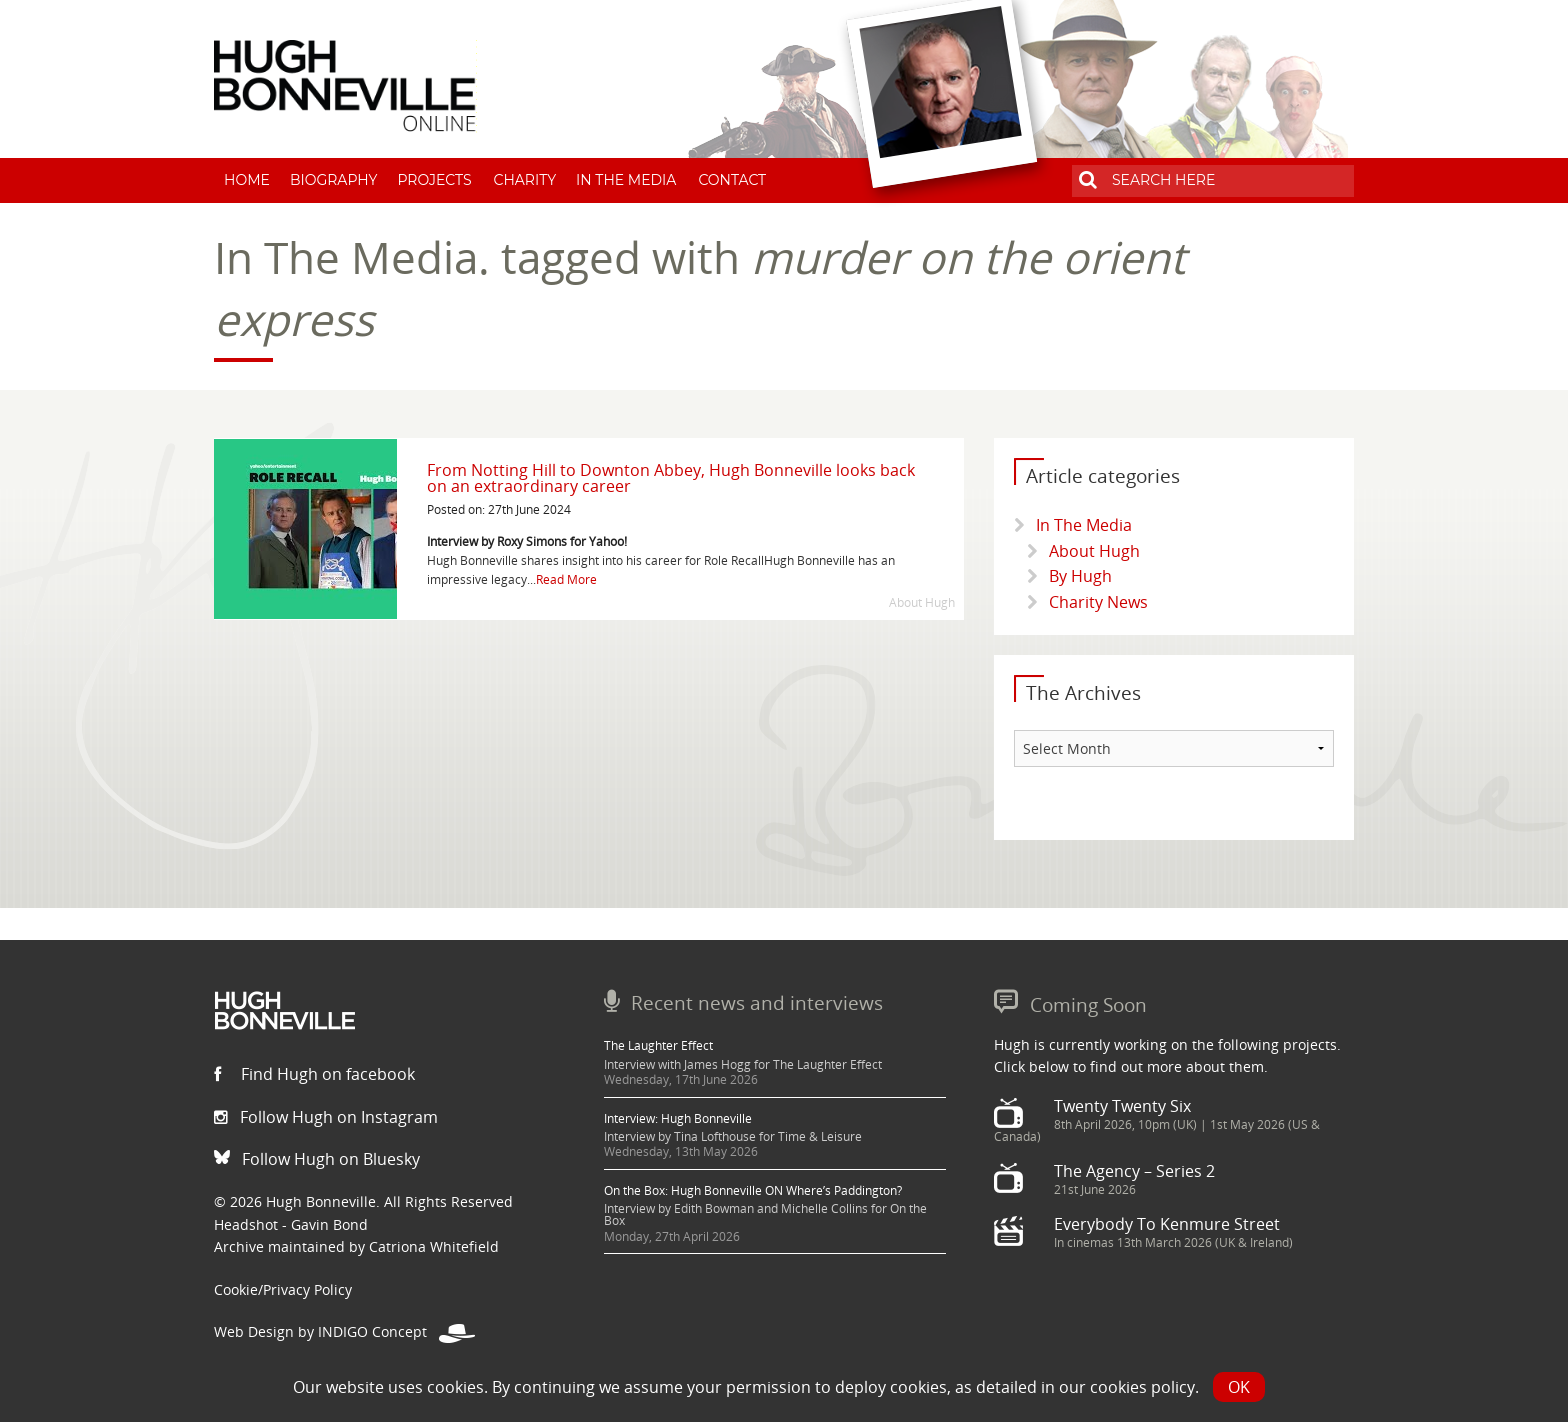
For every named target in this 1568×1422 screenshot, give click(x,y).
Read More (566, 579)
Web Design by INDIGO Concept (344, 1331)
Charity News (1098, 602)
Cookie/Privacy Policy (283, 1289)
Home (247, 180)
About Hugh (1094, 551)
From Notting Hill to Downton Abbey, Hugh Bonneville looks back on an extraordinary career (671, 478)
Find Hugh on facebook (314, 1074)
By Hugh (1080, 576)
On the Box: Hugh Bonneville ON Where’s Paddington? (753, 1190)
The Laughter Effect (658, 1045)
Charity (525, 180)
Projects (434, 180)
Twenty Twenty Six (1122, 1106)
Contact (732, 180)
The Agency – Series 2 (1134, 1171)
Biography (334, 180)
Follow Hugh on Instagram (326, 1117)
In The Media (626, 180)
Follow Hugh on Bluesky (317, 1159)
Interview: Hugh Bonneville (678, 1118)
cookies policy (1142, 1387)
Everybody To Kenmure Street (1167, 1224)
